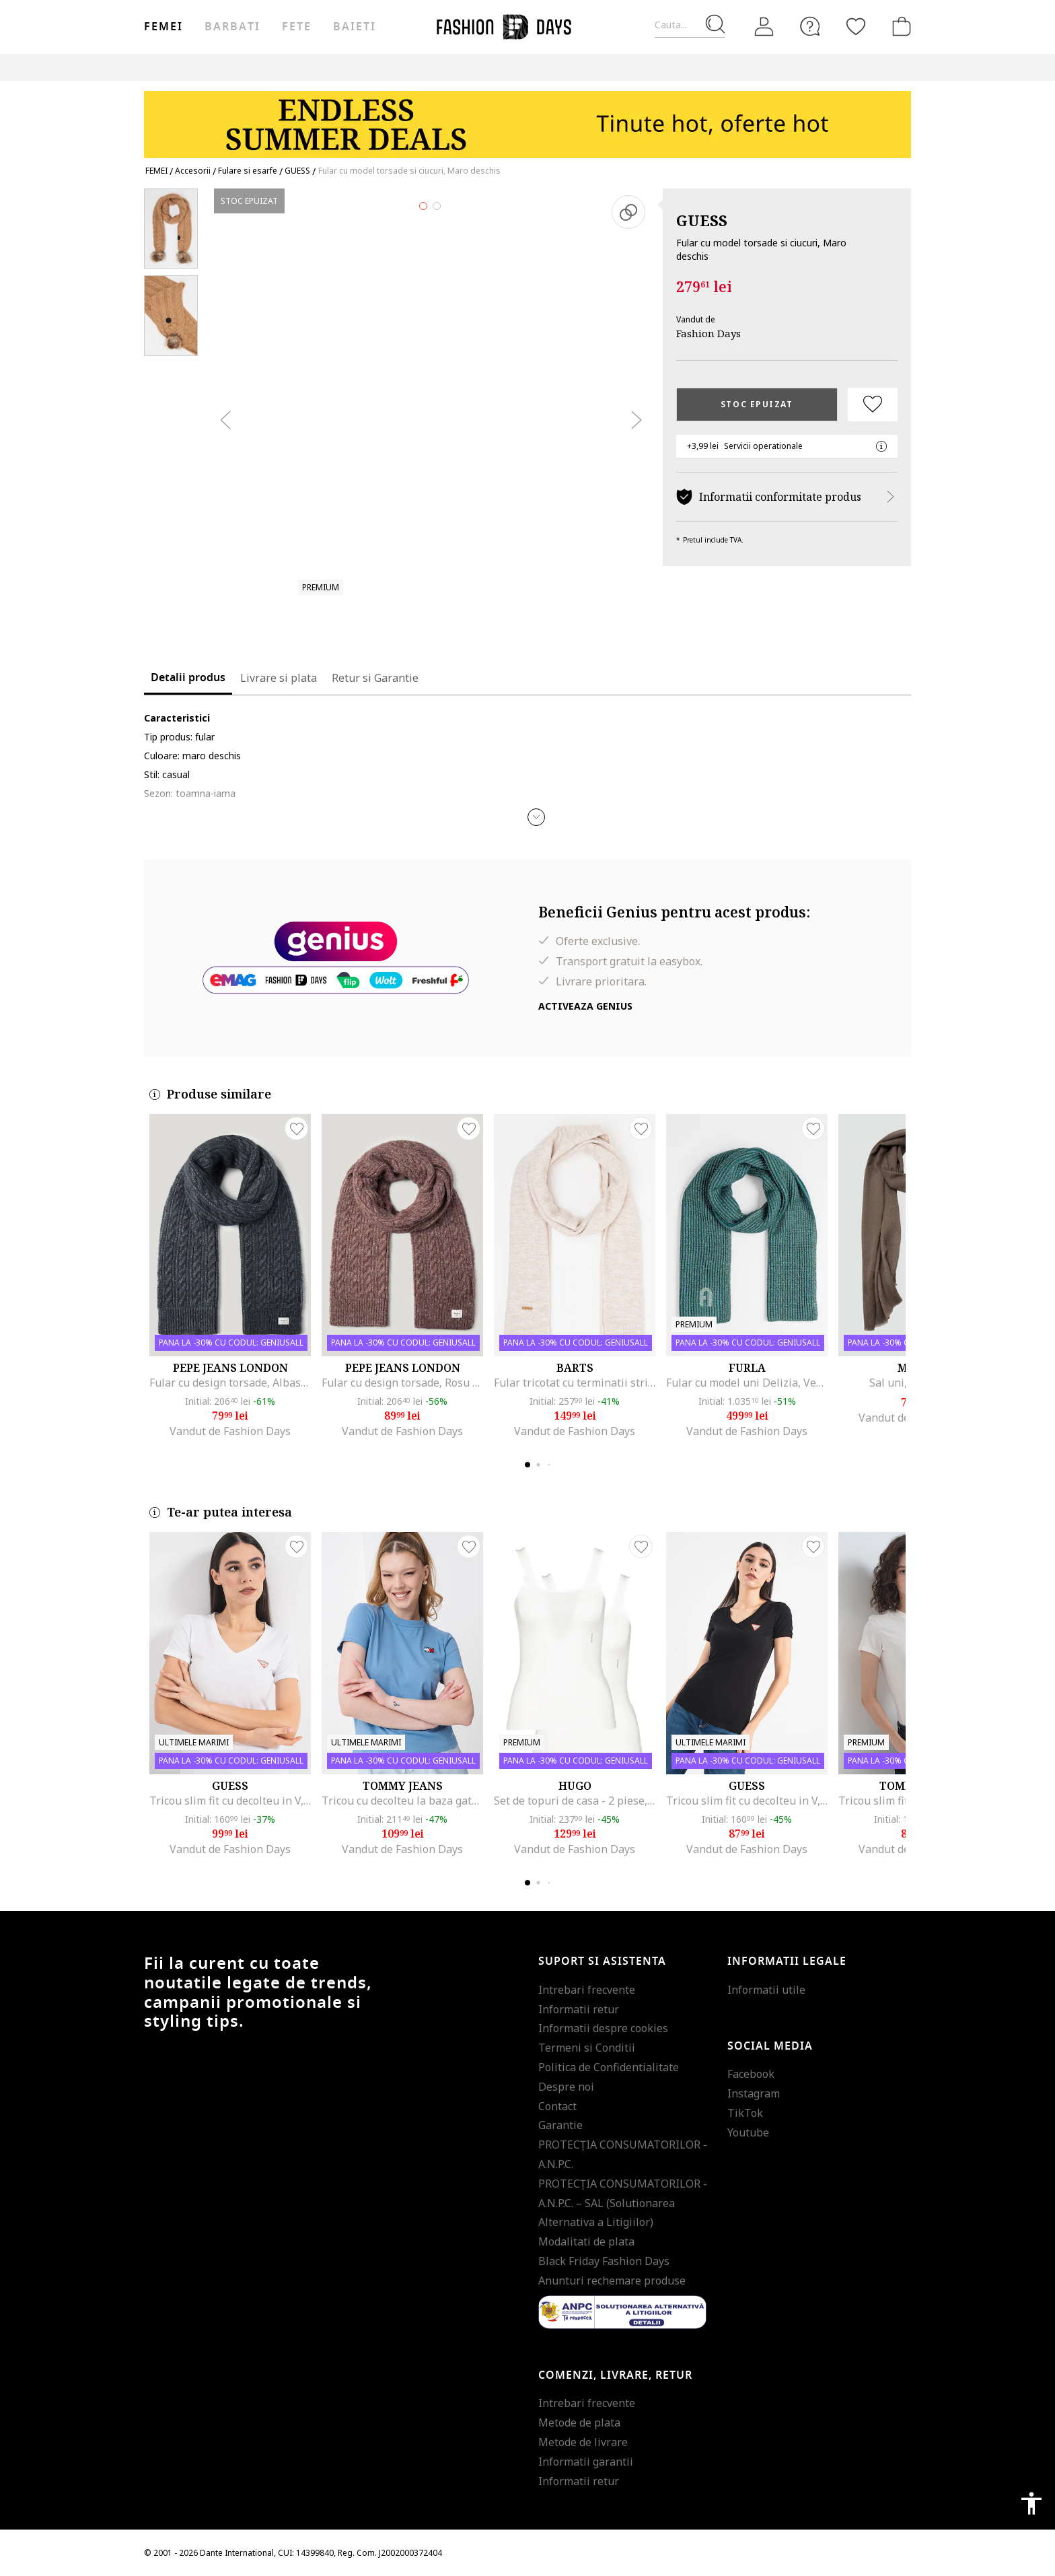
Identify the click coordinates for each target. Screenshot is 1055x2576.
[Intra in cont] (764, 27)
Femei (163, 27)
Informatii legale (786, 1961)
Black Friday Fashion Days (603, 2261)
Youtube (748, 2132)
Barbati (232, 27)
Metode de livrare (583, 2442)
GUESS (701, 220)
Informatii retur (578, 2009)
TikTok (745, 2112)
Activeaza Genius (585, 1006)
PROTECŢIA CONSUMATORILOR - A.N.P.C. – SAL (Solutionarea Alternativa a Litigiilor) (622, 2203)
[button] (536, 817)
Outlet (767, 67)
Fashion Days (708, 333)
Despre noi (566, 2086)
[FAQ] (810, 26)
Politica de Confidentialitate (608, 2067)
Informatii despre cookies (603, 2028)
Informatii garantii (585, 2461)
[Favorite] (856, 26)
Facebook (750, 2073)
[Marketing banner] (527, 118)
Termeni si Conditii (586, 2047)
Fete (297, 27)
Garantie (560, 2125)
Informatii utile (766, 1989)
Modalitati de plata (586, 2241)
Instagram (753, 2093)
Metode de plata (579, 2422)
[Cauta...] (690, 25)
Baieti (354, 27)
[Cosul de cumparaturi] (899, 26)
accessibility (1031, 2503)
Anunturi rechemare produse (612, 2280)
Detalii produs (188, 678)
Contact (557, 2106)
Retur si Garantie (375, 677)
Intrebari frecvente (586, 1989)
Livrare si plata (278, 677)
